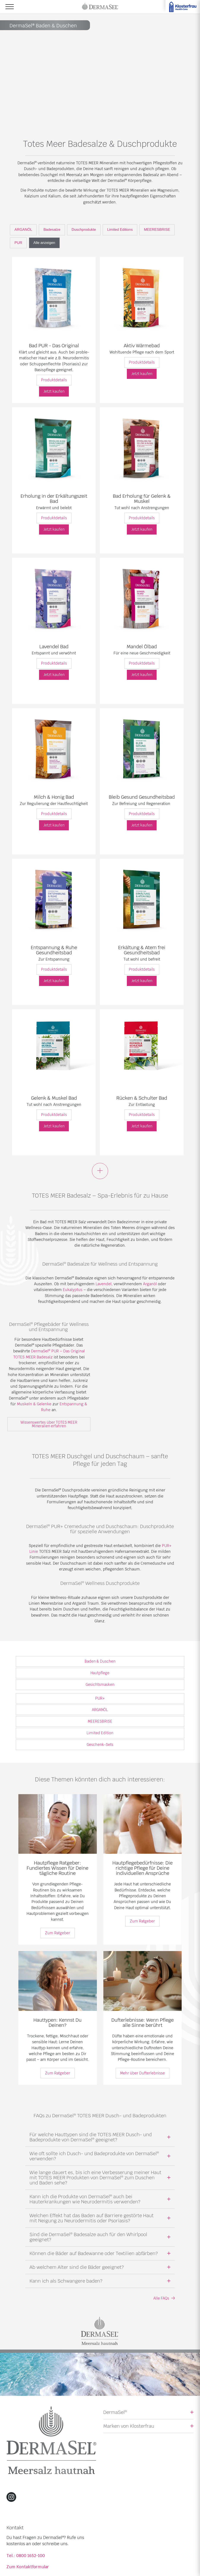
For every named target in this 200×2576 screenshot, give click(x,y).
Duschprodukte (84, 230)
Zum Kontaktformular (27, 2567)
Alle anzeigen (44, 243)
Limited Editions (120, 230)
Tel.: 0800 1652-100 (25, 2555)
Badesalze (51, 230)
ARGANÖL (23, 230)
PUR (18, 243)
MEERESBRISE (157, 230)
